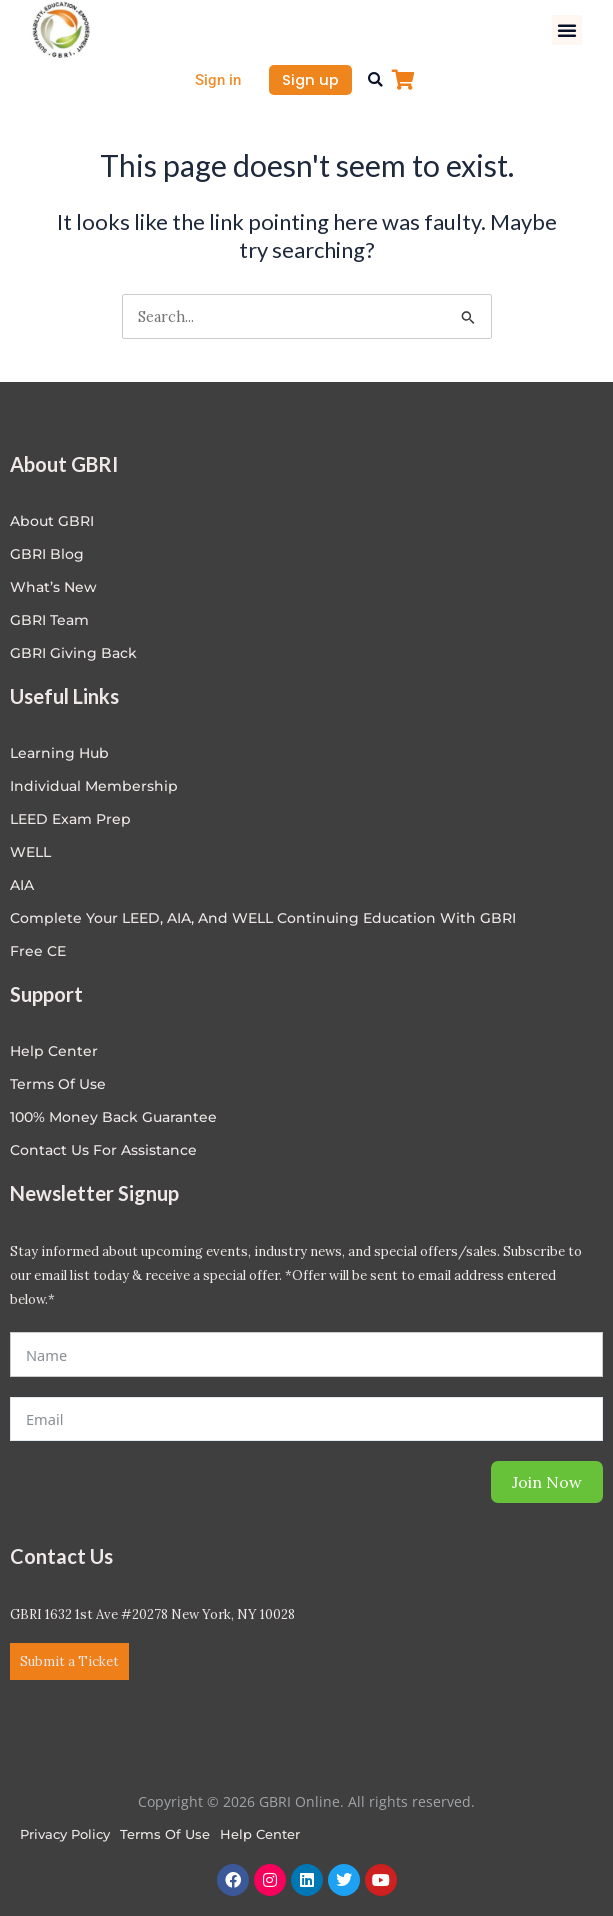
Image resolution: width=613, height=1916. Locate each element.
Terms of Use (58, 1084)
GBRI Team (49, 620)
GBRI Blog (47, 554)
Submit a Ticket (69, 1661)
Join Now (547, 1482)
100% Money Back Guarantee (113, 1117)
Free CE (38, 951)
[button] (567, 30)
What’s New (53, 587)
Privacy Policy (65, 1834)
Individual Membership (94, 786)
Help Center (260, 1834)
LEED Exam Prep (70, 819)
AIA (22, 885)
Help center (54, 1051)
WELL (30, 852)
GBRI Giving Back (73, 653)
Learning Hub (59, 753)
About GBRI (52, 521)
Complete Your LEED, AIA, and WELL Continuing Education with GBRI (263, 918)
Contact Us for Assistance (103, 1150)
